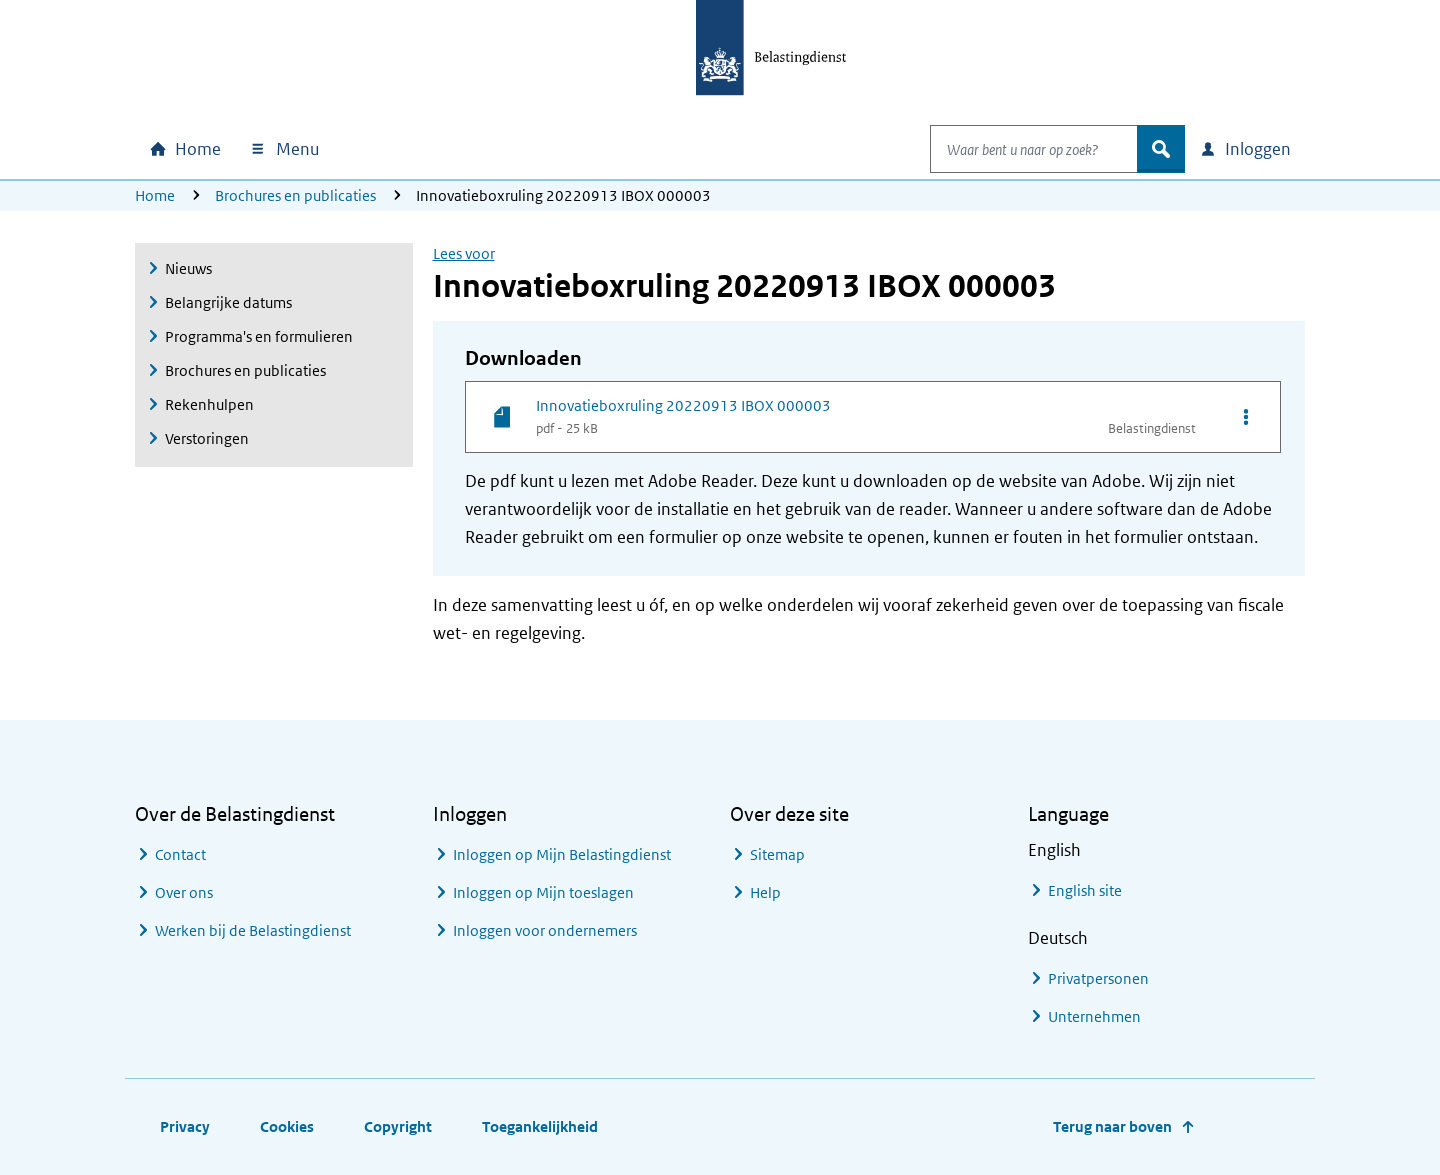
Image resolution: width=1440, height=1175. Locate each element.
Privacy (185, 1126)
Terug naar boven (1112, 1126)
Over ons (184, 892)
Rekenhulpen (209, 404)
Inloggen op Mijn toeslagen (543, 892)
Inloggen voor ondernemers (545, 930)
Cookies (287, 1126)
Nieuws (188, 268)
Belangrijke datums (228, 302)
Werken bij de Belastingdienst (253, 930)
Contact (180, 854)
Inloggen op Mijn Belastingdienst (562, 854)
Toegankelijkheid (540, 1126)
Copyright (398, 1126)
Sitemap (777, 854)
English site (1085, 890)
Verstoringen (207, 438)
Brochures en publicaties (295, 195)
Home (155, 195)
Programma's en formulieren (259, 336)
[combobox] (1013, 149)
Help (765, 892)
